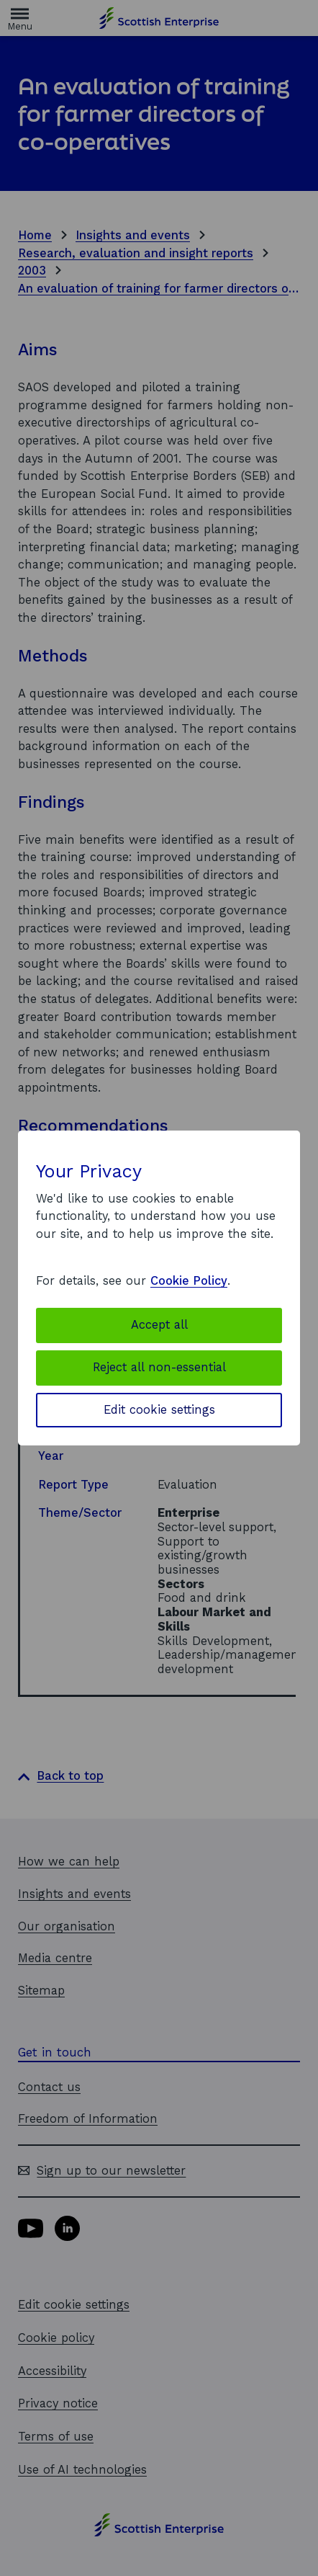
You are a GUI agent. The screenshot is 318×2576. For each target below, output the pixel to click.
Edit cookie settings (159, 1410)
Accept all (159, 1325)
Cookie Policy (188, 1281)
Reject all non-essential (159, 1367)
